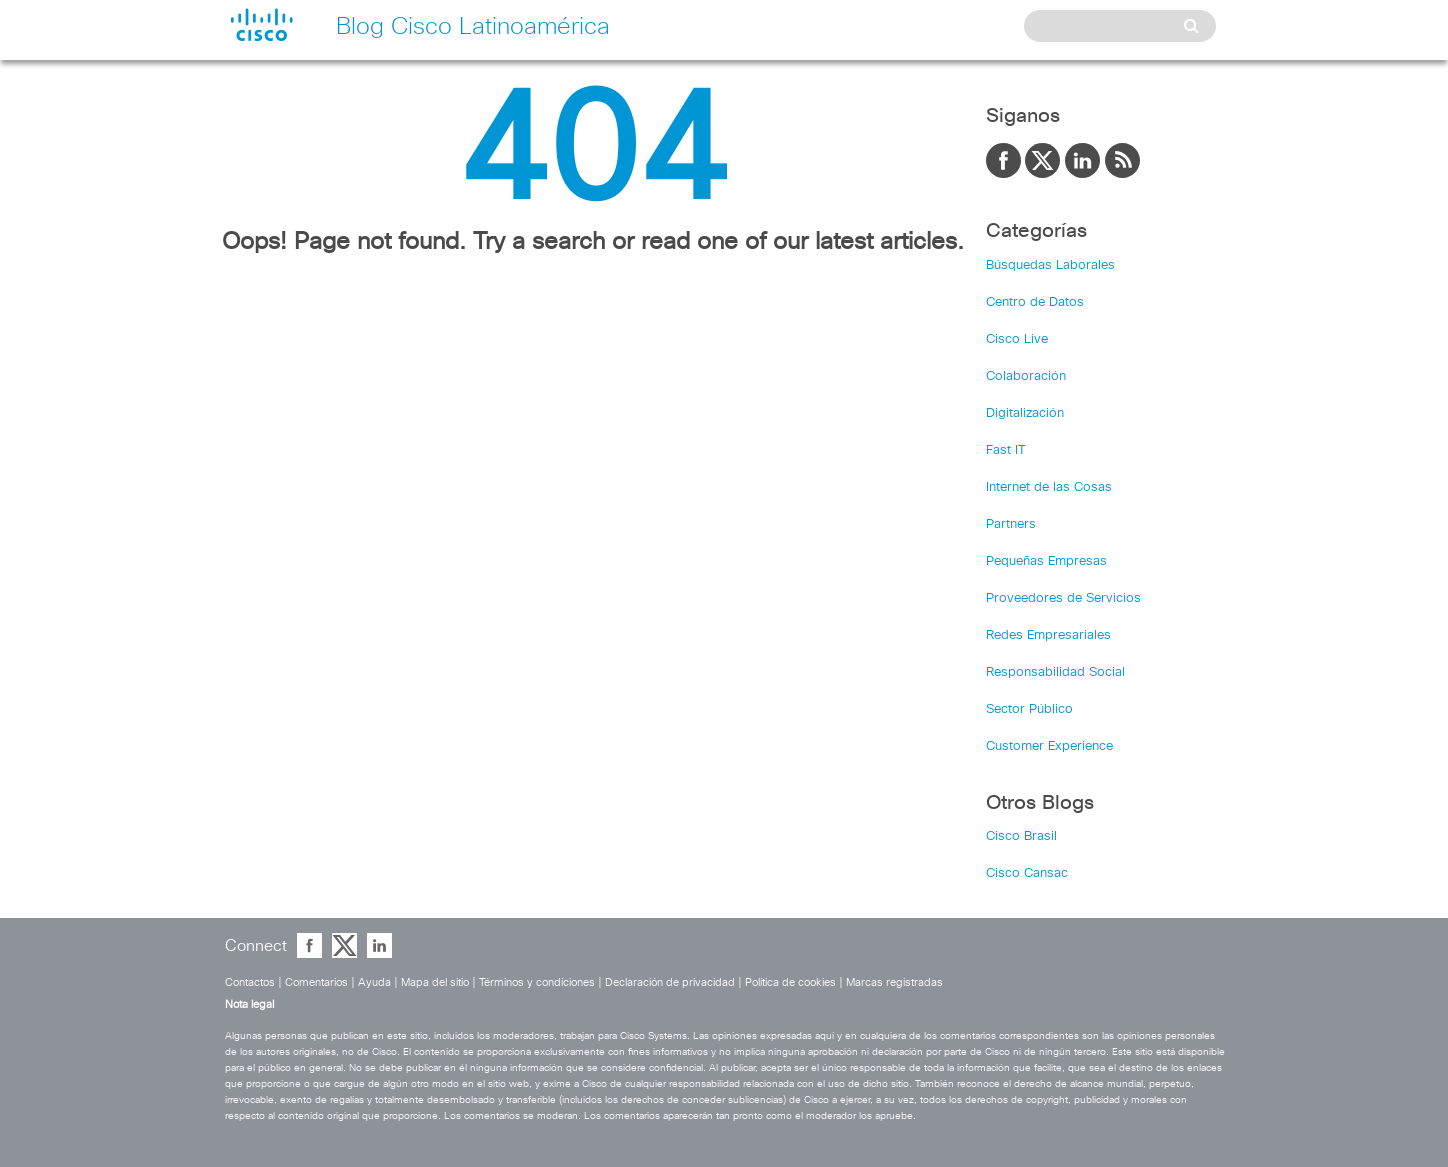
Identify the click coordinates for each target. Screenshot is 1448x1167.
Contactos (250, 982)
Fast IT (1006, 450)
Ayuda (374, 982)
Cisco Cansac (1027, 873)
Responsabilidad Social (1055, 672)
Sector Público (1029, 709)
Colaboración (1026, 376)
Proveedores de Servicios (1063, 598)
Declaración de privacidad (670, 982)
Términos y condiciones (537, 982)
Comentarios (316, 982)
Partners (1011, 524)
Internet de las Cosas (1049, 487)
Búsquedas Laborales (1050, 265)
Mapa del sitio (435, 982)
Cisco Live (1017, 339)
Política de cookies (790, 982)
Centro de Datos (1035, 302)
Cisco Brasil (1021, 836)
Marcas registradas (894, 982)
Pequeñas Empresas (1046, 561)
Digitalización (1025, 413)
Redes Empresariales (1048, 635)
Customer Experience (1049, 746)
